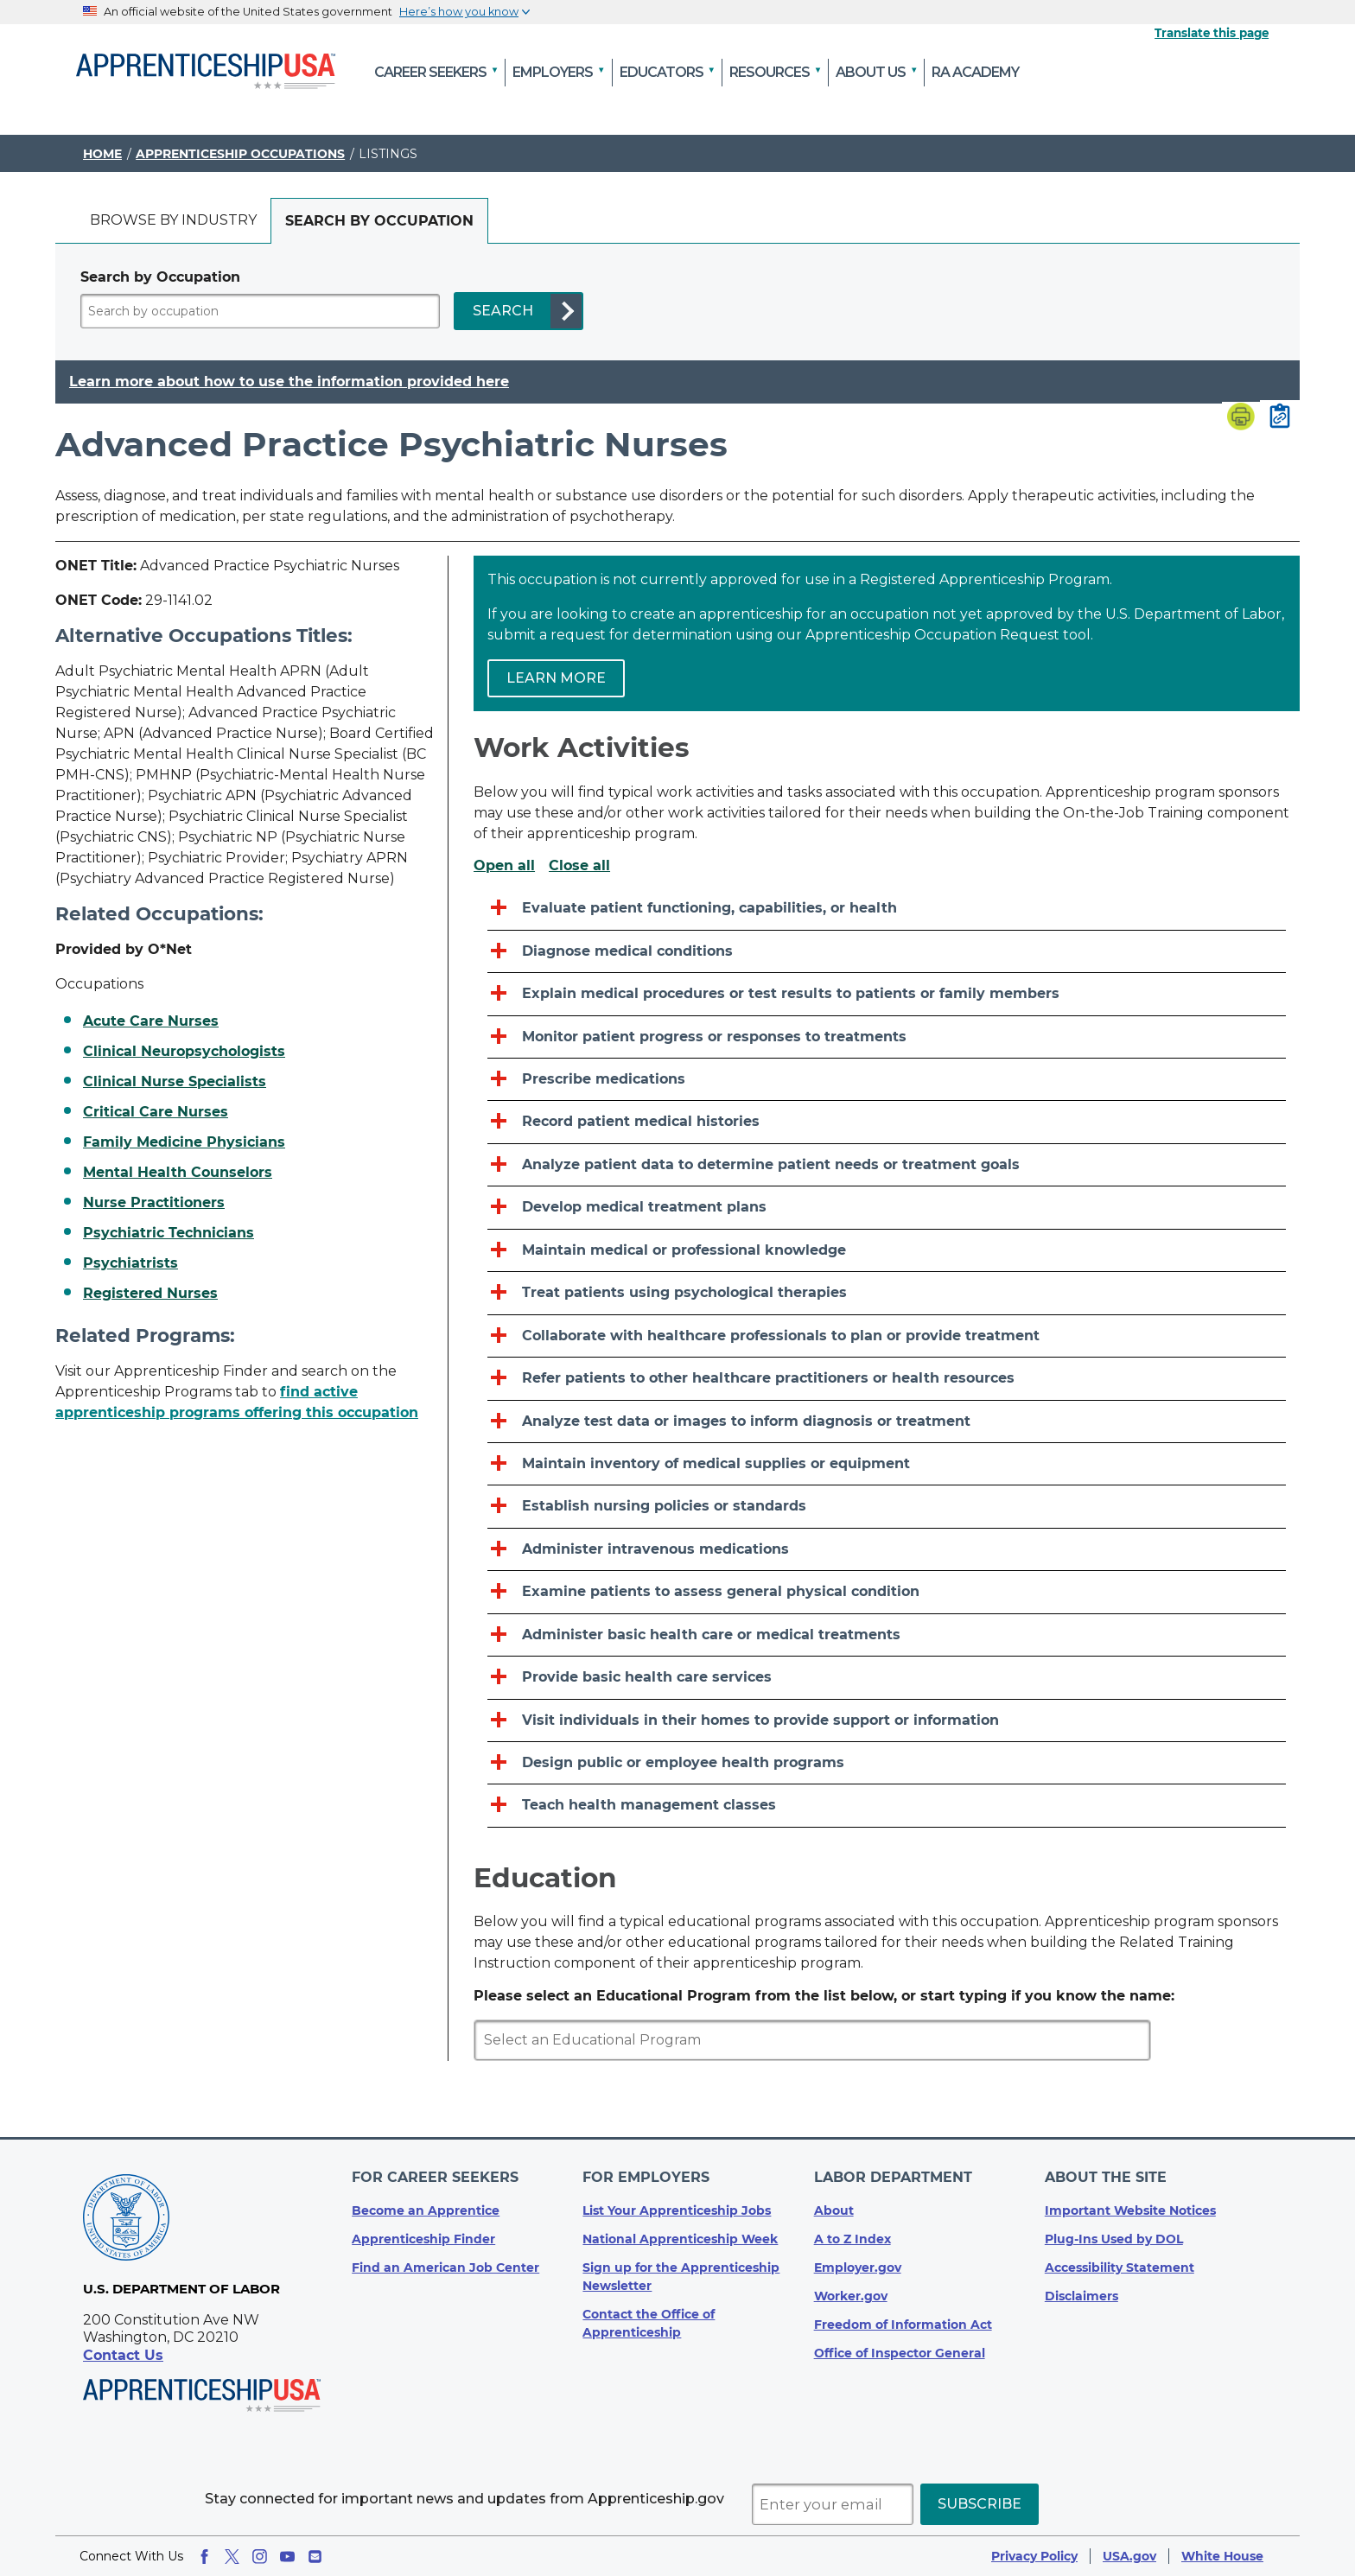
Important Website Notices (1130, 2210)
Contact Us (123, 2355)
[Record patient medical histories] (886, 1122)
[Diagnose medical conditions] (886, 952)
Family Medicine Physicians (184, 1142)
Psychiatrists (130, 1263)
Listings (388, 154)
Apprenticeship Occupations (240, 154)
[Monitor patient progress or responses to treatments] (886, 1037)
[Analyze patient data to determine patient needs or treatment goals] (886, 1165)
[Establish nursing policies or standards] (886, 1506)
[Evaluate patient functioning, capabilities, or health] (886, 908)
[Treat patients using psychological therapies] (886, 1293)
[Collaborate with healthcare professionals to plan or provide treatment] (886, 1336)
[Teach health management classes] (886, 1805)
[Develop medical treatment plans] (886, 1207)
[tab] (173, 221)
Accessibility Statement (1119, 2267)
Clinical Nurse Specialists (174, 1082)
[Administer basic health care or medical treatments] (886, 1635)
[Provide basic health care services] (886, 1678)
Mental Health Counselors (177, 1172)
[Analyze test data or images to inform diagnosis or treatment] (886, 1422)
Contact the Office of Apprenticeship (648, 2323)
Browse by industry (173, 220)
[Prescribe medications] (886, 1080)
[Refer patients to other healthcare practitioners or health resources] (886, 1379)
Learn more (556, 678)
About (834, 2210)
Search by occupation (379, 221)
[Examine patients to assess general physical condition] (886, 1592)
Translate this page (1212, 33)
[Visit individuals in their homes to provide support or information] (886, 1721)
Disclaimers (1081, 2296)
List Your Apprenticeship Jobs (676, 2210)
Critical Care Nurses (155, 1112)
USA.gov (1129, 2556)
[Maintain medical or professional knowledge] (886, 1251)
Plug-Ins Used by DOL (1114, 2239)
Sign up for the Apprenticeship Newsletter (680, 2276)
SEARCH (503, 310)
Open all (504, 866)
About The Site (1106, 2177)
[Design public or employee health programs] (886, 1763)
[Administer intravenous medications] (886, 1550)
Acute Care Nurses (151, 1021)
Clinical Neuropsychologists (184, 1051)
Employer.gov (857, 2267)
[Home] (205, 72)
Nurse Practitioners (154, 1203)
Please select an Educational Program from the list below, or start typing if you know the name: (824, 1996)
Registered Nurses (150, 1293)
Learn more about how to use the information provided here (289, 382)
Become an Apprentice (425, 2210)
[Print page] (1241, 418)
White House (1222, 2556)
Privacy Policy (1034, 2556)
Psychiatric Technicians (168, 1233)
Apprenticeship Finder (423, 2239)
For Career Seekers (435, 2177)
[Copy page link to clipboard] (1280, 417)
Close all (579, 866)
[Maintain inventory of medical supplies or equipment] (886, 1464)
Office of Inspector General (899, 2353)
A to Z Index (852, 2239)
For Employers (645, 2177)
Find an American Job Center (445, 2267)
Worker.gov (850, 2296)
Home (102, 154)
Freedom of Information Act (903, 2324)
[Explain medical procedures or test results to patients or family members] (886, 994)
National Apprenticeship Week (680, 2239)
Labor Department (893, 2177)
